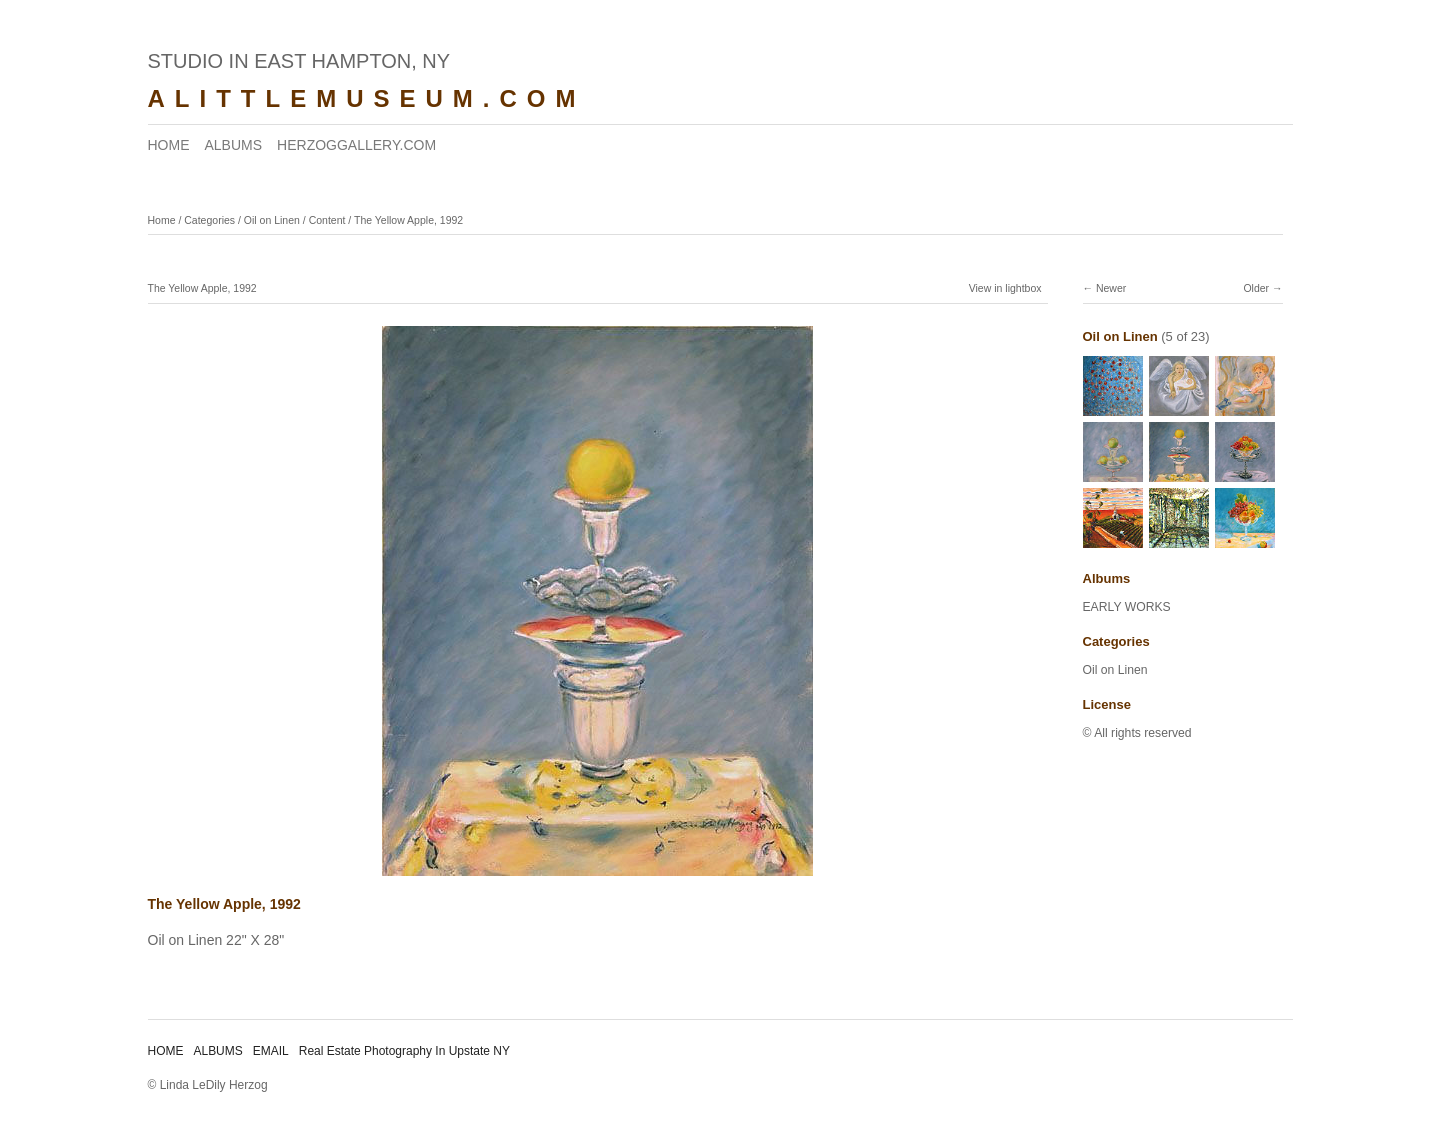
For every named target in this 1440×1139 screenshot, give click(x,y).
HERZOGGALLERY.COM (356, 145)
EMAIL (271, 1051)
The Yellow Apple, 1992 (408, 220)
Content (327, 220)
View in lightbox (1005, 288)
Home (162, 220)
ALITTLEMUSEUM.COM (367, 98)
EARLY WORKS (1127, 607)
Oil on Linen (272, 220)
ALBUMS (234, 145)
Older (1256, 288)
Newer (1111, 288)
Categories (209, 220)
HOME (169, 145)
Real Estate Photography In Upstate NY (404, 1051)
